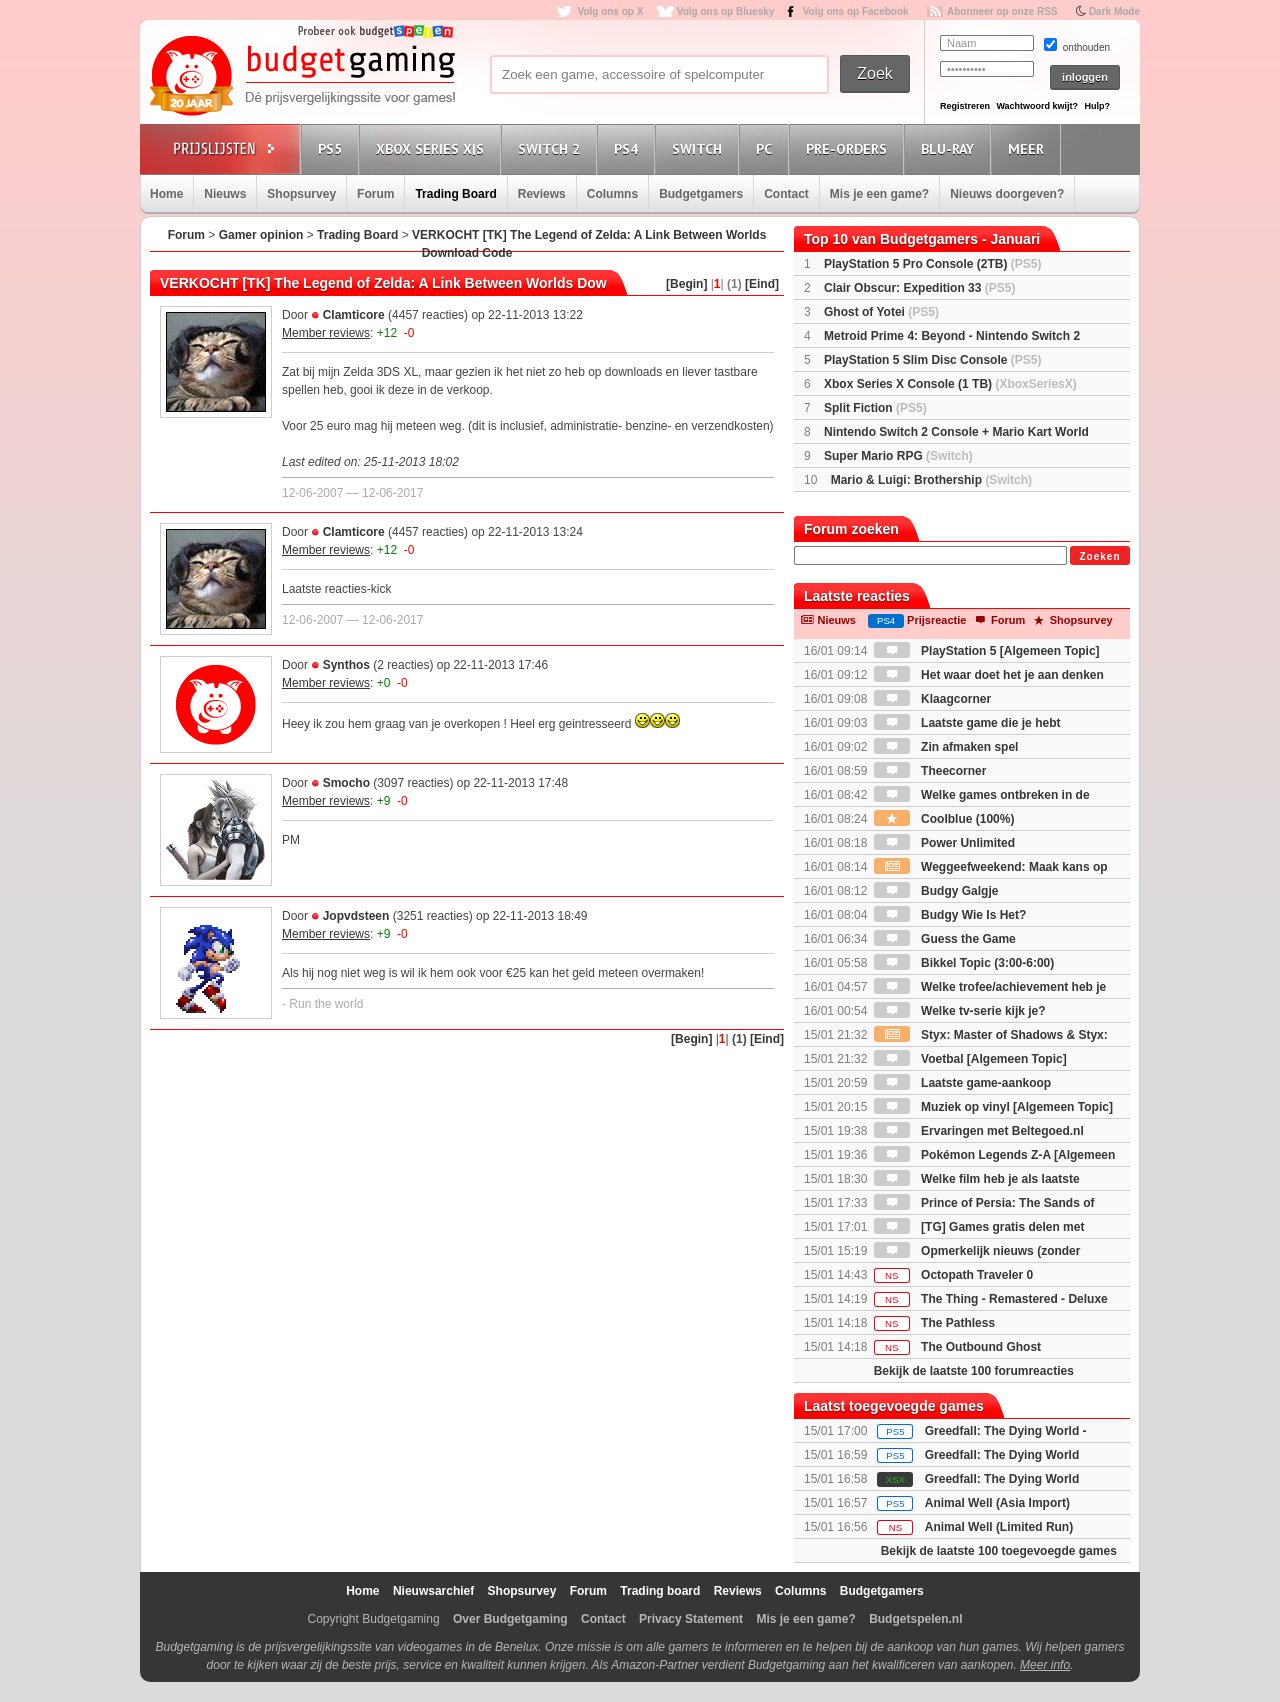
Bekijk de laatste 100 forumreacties (974, 1371)
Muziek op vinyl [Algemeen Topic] (993, 1107)
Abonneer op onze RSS (1002, 11)
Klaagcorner (932, 699)
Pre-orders (849, 148)
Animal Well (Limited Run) (999, 1527)
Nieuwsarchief (433, 1591)
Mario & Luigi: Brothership (931, 480)
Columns (612, 194)
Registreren (965, 106)
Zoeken (1099, 556)
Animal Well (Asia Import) (997, 1503)
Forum (375, 194)
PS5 (333, 148)
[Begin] (686, 284)
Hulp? (1097, 106)
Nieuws (225, 194)
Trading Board (455, 194)
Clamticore (354, 315)
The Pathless (934, 1323)
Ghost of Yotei (881, 312)
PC (767, 148)
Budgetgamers (701, 194)
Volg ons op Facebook (856, 11)
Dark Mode (1114, 11)
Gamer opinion (261, 235)
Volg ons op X (610, 11)
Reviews (542, 194)
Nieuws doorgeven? (1007, 194)
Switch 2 (552, 148)
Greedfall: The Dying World (1002, 1455)
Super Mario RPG (898, 456)
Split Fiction (875, 408)
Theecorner (930, 771)
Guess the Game (945, 939)
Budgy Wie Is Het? (950, 915)
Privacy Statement (691, 1619)
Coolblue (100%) (944, 819)
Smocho (346, 783)
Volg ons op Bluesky (726, 11)
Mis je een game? (879, 194)
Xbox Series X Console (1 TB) (950, 384)
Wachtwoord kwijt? (1037, 106)
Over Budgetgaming (510, 1619)
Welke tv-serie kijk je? (960, 1011)
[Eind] (762, 284)
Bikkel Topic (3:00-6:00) (964, 963)
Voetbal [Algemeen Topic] (970, 1059)
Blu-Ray (950, 148)
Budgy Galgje (936, 891)
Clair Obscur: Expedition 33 (919, 288)
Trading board (660, 1591)
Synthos (346, 665)
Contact (786, 194)
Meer (1029, 148)
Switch (700, 148)
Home (166, 194)
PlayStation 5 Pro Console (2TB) (932, 264)
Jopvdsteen (356, 916)
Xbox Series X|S (433, 148)
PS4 (629, 148)
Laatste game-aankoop (962, 1083)
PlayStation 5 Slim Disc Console (932, 360)
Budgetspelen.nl (915, 1619)
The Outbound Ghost (957, 1347)
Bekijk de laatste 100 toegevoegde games (999, 1551)
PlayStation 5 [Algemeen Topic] (987, 651)
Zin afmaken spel (946, 747)
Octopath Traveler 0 (953, 1275)
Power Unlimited (944, 843)
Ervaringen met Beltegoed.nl (979, 1131)
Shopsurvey (301, 194)
